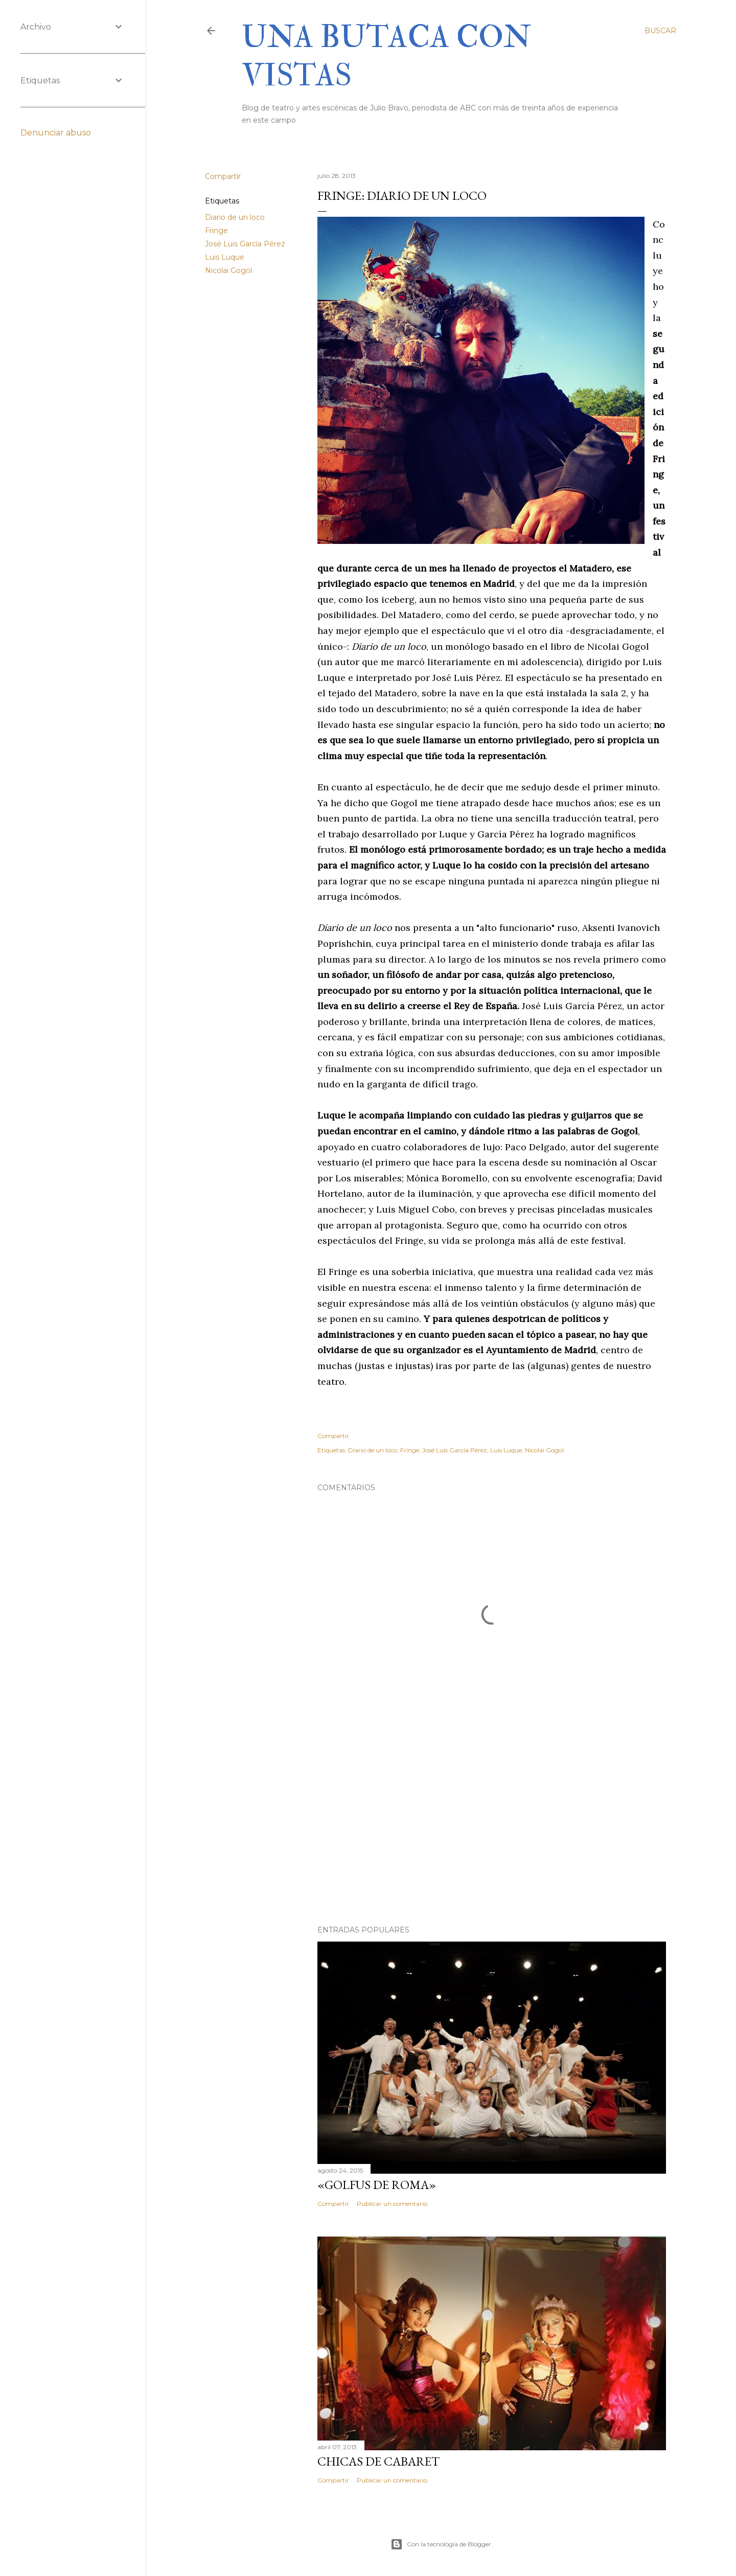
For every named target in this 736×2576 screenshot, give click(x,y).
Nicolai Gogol (228, 270)
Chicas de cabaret (378, 2461)
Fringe (216, 230)
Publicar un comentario (392, 2203)
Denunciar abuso (55, 133)
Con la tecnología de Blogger (440, 2544)
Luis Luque (224, 257)
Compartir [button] (223, 176)
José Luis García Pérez (245, 243)
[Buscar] (660, 30)
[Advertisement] (491, 1828)
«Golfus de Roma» (376, 2185)
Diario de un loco (235, 217)
